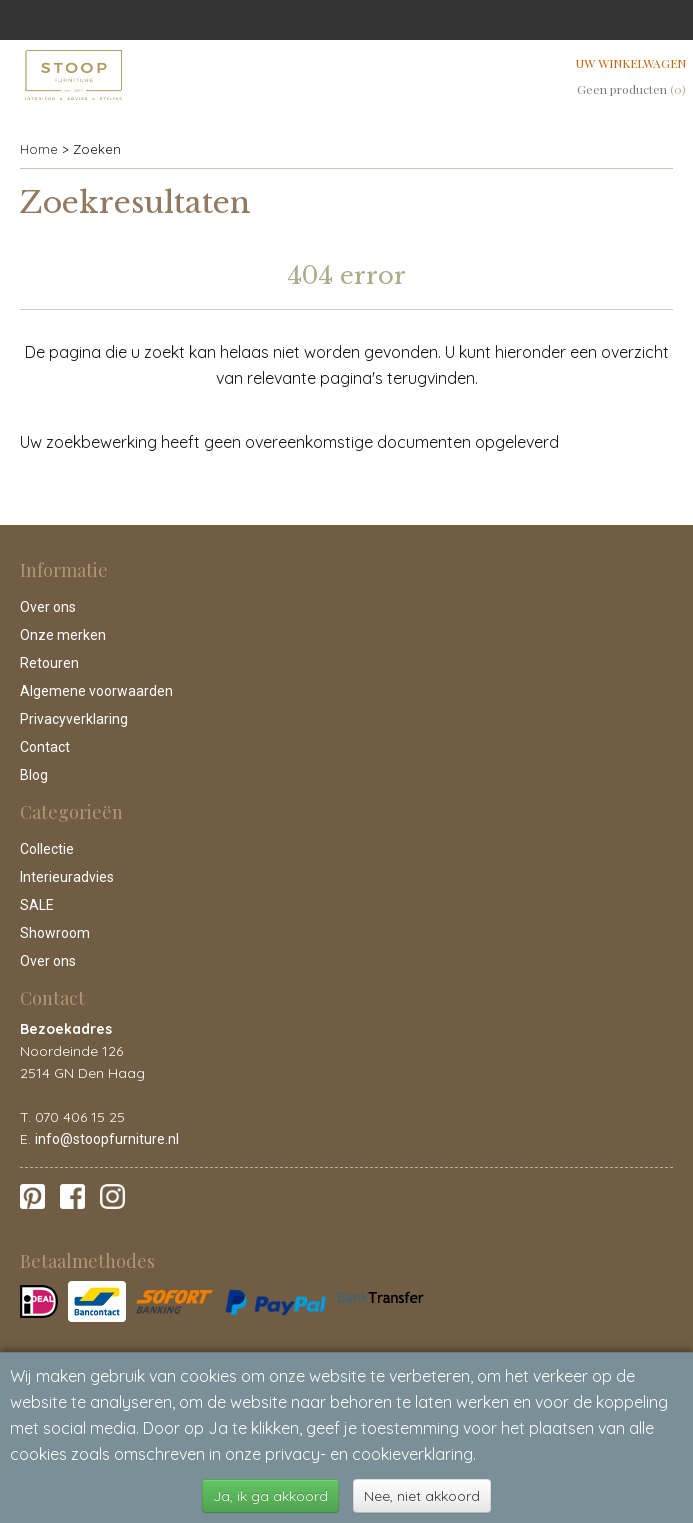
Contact (45, 747)
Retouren (49, 663)
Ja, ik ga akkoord (270, 1496)
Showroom (55, 933)
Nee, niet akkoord (422, 1496)
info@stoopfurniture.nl (107, 1139)
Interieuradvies (67, 877)
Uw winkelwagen (631, 63)
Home (39, 149)
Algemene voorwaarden (96, 691)
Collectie (47, 849)
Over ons (48, 607)
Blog (34, 775)
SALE (37, 905)
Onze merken (63, 635)
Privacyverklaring (74, 719)
